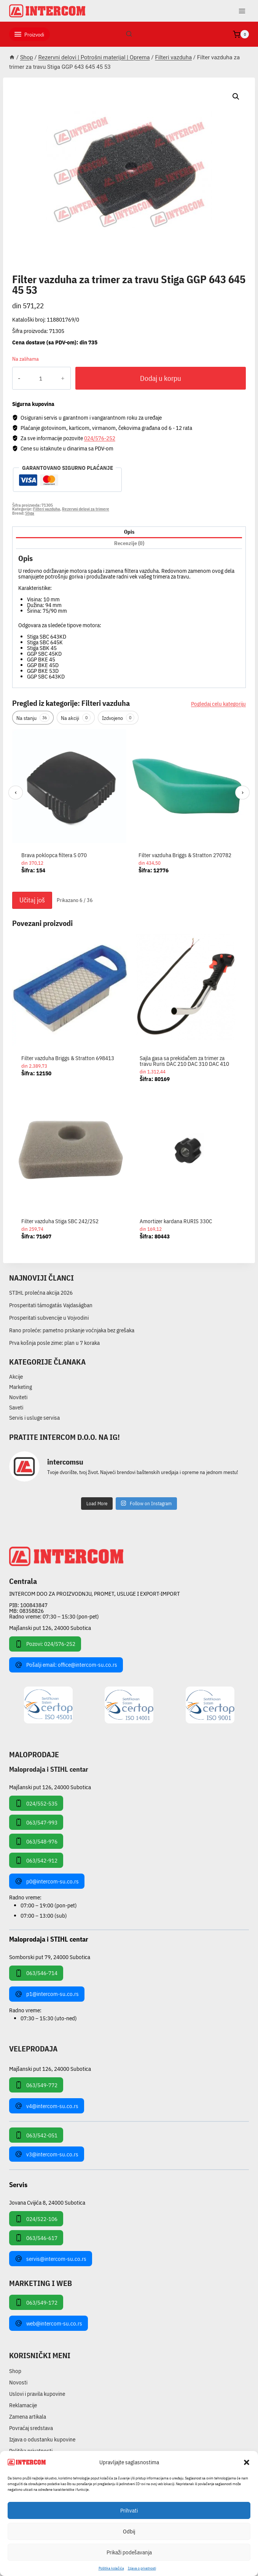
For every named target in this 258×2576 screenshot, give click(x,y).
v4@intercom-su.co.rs (46, 2106)
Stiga (29, 513)
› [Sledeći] (243, 792)
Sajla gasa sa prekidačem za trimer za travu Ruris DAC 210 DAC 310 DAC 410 (184, 1060)
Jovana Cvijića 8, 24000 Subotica (47, 2202)
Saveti (16, 1407)
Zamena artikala (27, 2416)
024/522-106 (36, 2218)
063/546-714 (36, 1973)
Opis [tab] (129, 531)
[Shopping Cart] (241, 34)
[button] (246, 2462)
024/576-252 (99, 438)
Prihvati (129, 2510)
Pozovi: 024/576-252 (45, 1644)
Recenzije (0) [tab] (129, 543)
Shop (15, 2371)
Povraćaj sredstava (31, 2428)
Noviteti (18, 1397)
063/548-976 (36, 1841)
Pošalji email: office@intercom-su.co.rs (66, 1665)
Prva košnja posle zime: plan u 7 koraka (54, 1342)
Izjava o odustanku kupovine (42, 2439)
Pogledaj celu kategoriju (218, 704)
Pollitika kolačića (111, 2568)
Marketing (20, 1386)
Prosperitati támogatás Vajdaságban (50, 1305)
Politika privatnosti (31, 2450)
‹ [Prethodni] (16, 792)
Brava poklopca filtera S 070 (54, 855)
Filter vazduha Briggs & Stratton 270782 (185, 855)
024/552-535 (36, 1803)
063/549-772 (36, 2085)
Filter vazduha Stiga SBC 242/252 (60, 1221)
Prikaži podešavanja (129, 2552)
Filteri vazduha (39, 271)
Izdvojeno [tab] (118, 717)
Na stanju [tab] (32, 717)
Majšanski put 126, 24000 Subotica (50, 1628)
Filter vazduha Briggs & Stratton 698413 (67, 1058)
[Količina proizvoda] (41, 378)
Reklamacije (23, 2405)
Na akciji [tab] (76, 717)
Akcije (16, 1376)
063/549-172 (36, 2302)
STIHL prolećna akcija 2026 (41, 1292)
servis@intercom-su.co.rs (50, 2258)
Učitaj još (32, 900)
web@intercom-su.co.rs (48, 2323)
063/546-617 (36, 2238)
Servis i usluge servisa (34, 1417)
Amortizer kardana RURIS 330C (176, 1221)
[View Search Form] (129, 34)
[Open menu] (242, 11)
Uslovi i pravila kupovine (37, 2393)
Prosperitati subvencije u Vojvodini (49, 1317)
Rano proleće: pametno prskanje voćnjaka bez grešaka (71, 1330)
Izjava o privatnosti (142, 2568)
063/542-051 (36, 2135)
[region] (129, 808)
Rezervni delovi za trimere (85, 509)
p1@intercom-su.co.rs (47, 1994)
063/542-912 (36, 1860)
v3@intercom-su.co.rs (46, 2154)
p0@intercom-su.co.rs (47, 1881)
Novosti (18, 2382)
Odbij (129, 2531)
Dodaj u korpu (160, 378)
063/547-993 (36, 1822)
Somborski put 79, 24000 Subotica (49, 1956)
